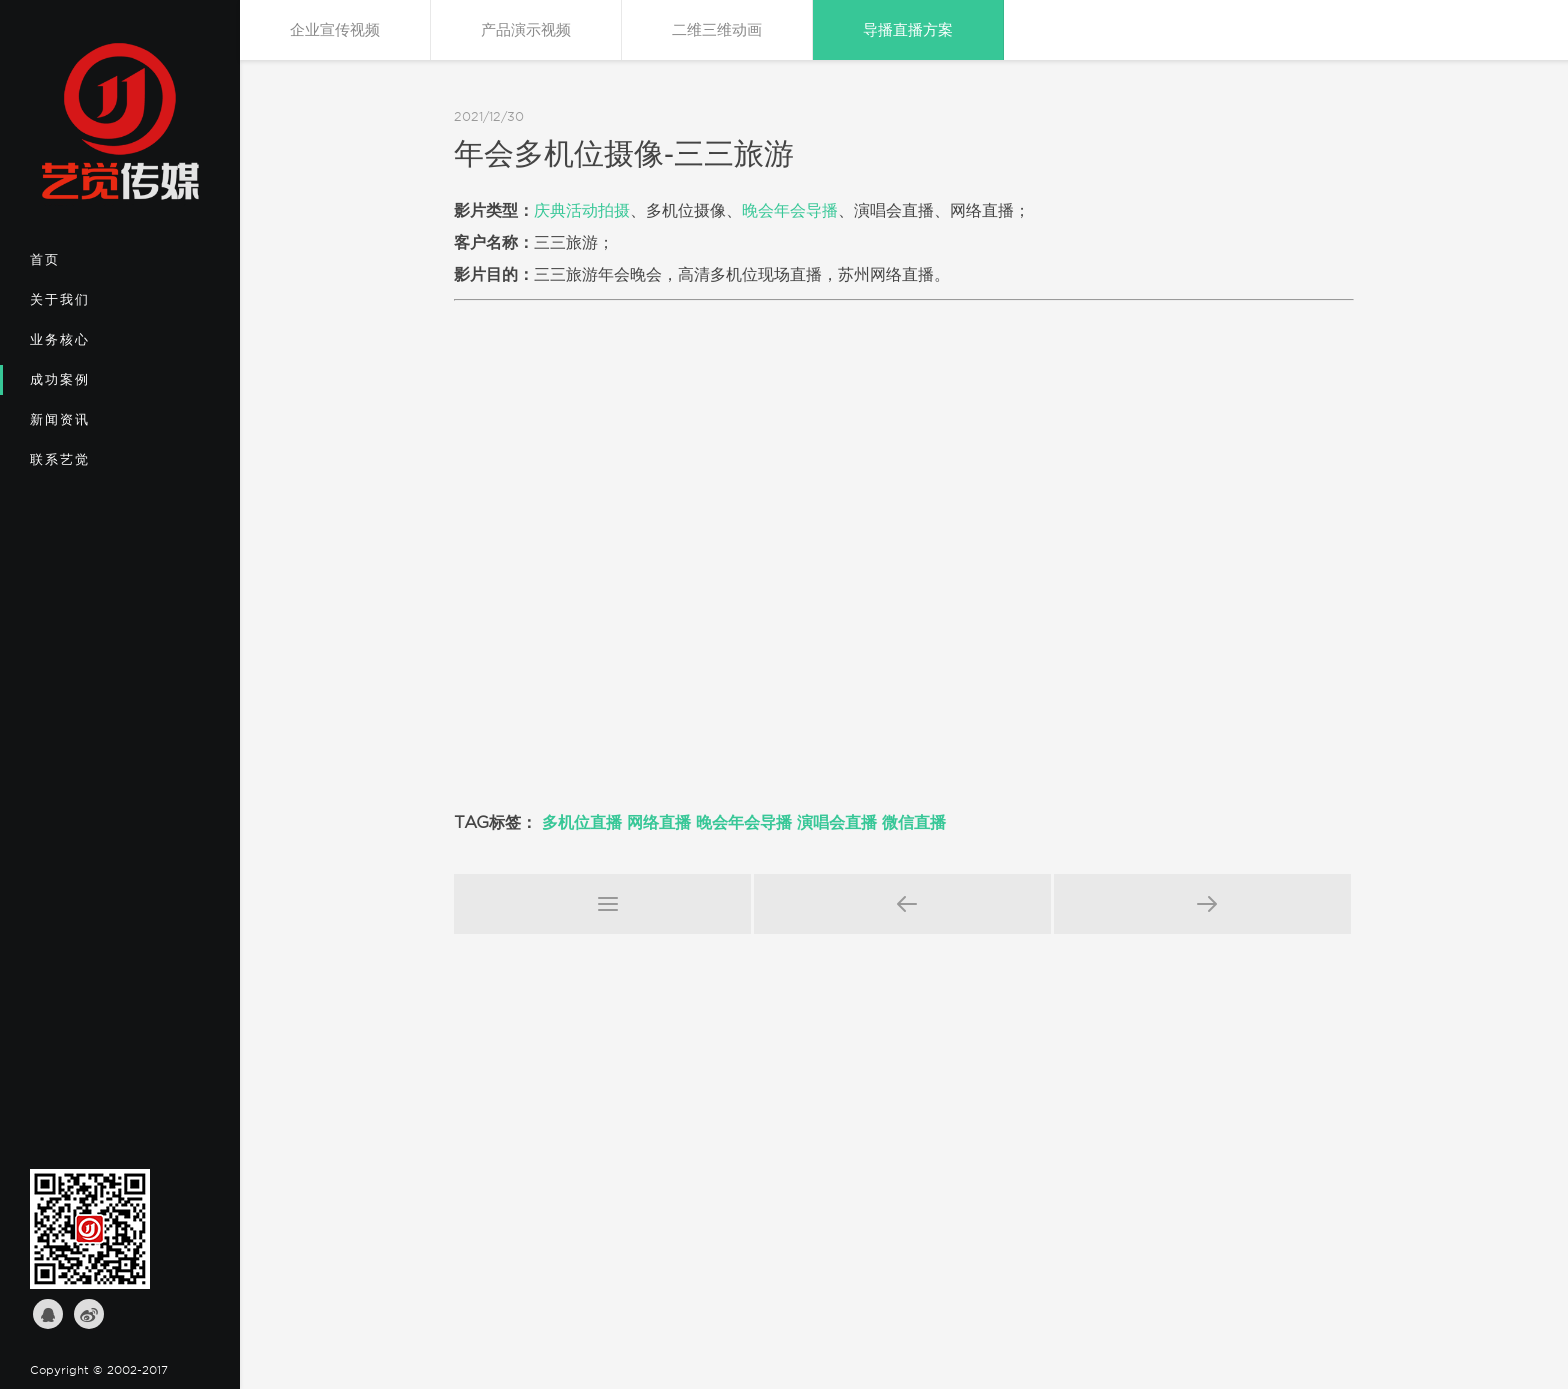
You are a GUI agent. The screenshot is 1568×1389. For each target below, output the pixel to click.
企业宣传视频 (335, 30)
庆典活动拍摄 (582, 210)
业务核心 (96, 346)
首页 (96, 266)
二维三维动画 (717, 30)
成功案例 (96, 386)
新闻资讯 (96, 426)
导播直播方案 (908, 30)
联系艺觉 (96, 466)
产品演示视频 (526, 30)
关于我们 (96, 306)
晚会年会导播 (790, 210)
